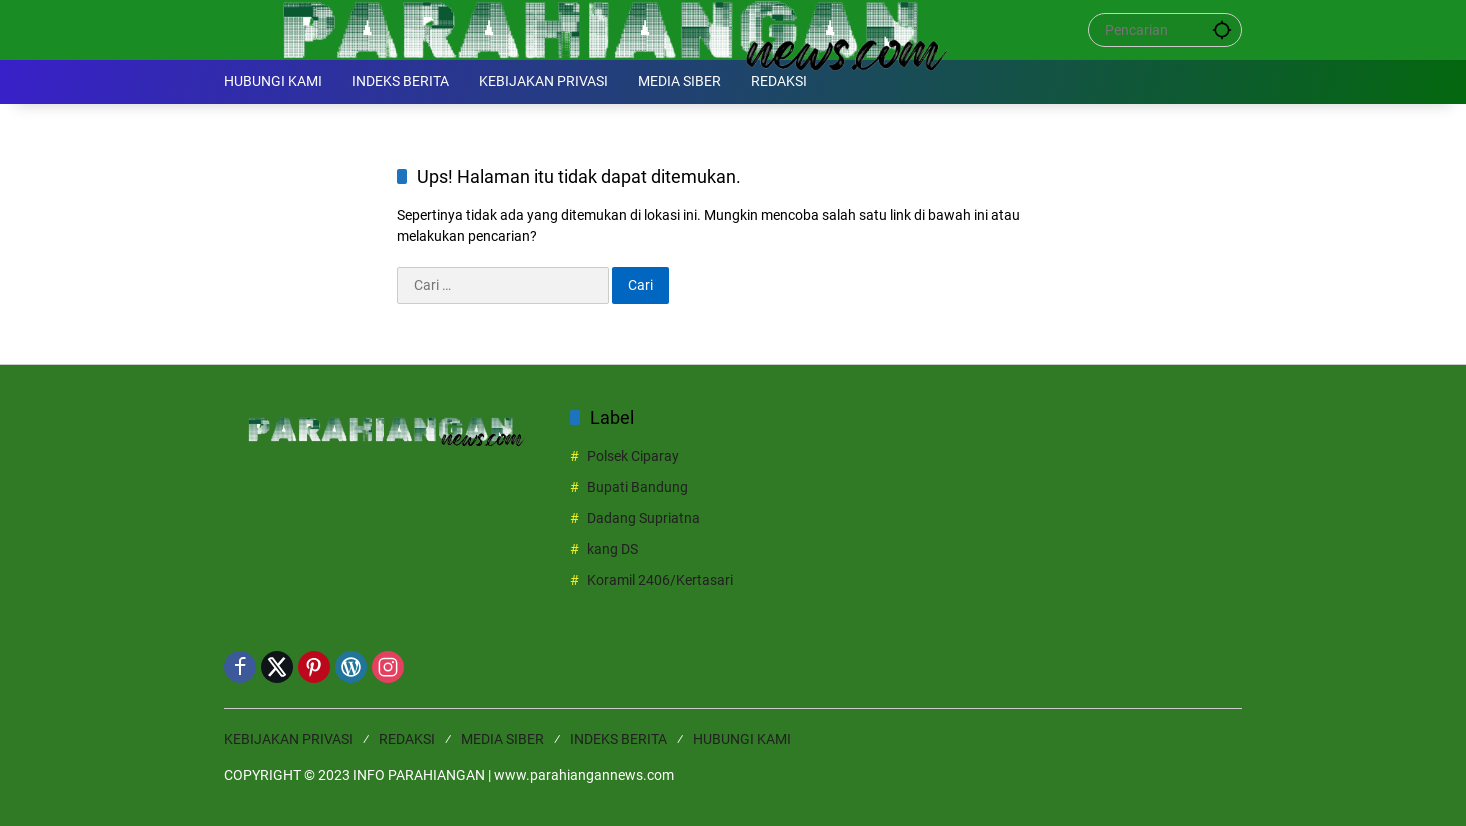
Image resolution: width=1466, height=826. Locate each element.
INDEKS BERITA (618, 739)
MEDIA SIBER (502, 739)
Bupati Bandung (637, 487)
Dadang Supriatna (643, 518)
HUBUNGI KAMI (742, 739)
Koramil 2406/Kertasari (660, 580)
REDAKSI (407, 739)
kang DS (612, 549)
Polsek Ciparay (633, 456)
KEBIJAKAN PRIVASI (288, 739)
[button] (1222, 29)
